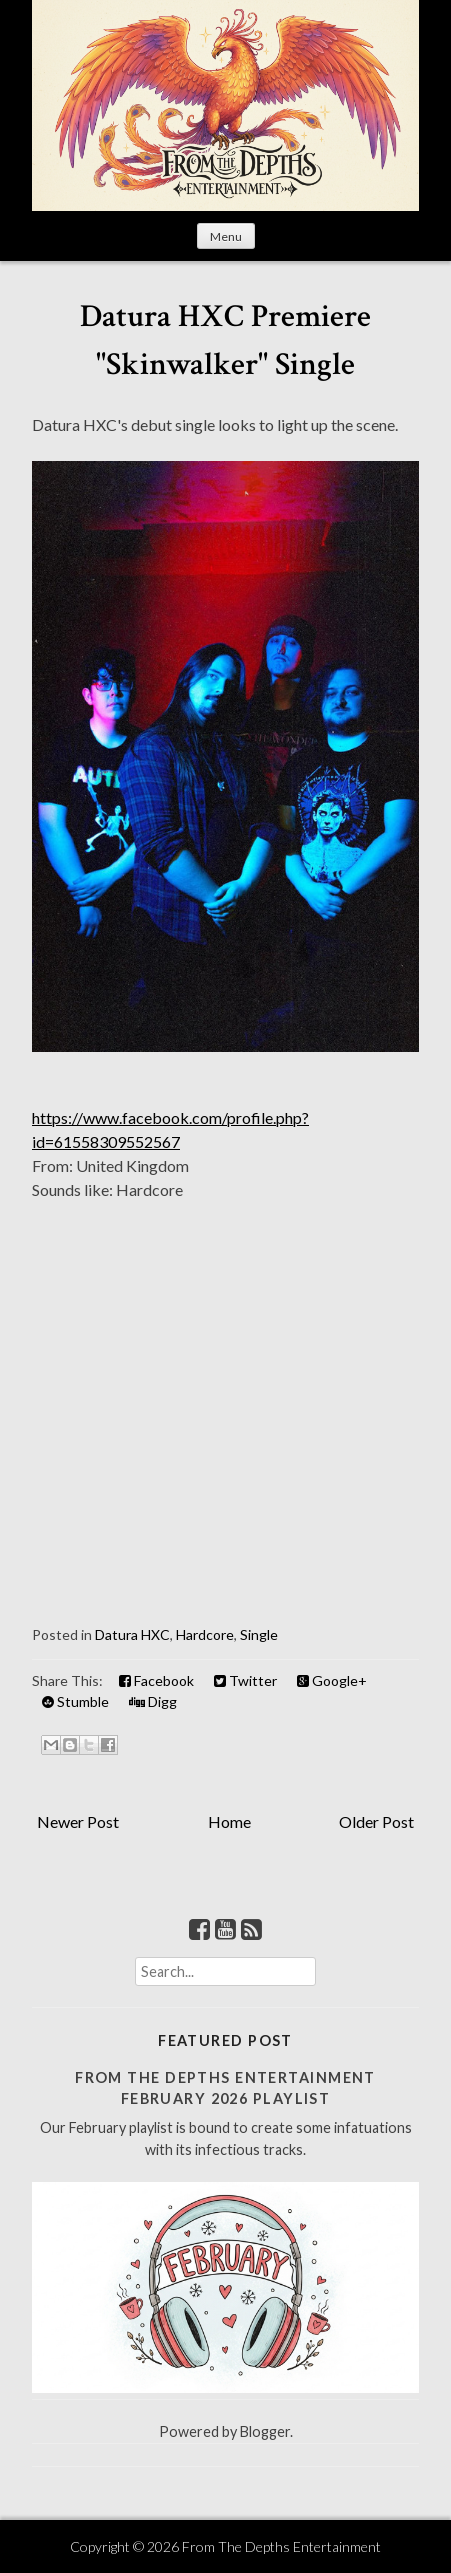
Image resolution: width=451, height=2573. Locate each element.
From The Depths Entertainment (281, 2546)
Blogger (265, 2431)
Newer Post (78, 1821)
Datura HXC (132, 1634)
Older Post (376, 1821)
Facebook (156, 1680)
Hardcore (205, 1634)
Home (229, 1821)
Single (259, 1634)
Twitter (245, 1680)
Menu (226, 236)
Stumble (75, 1701)
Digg (153, 1701)
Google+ (332, 1680)
